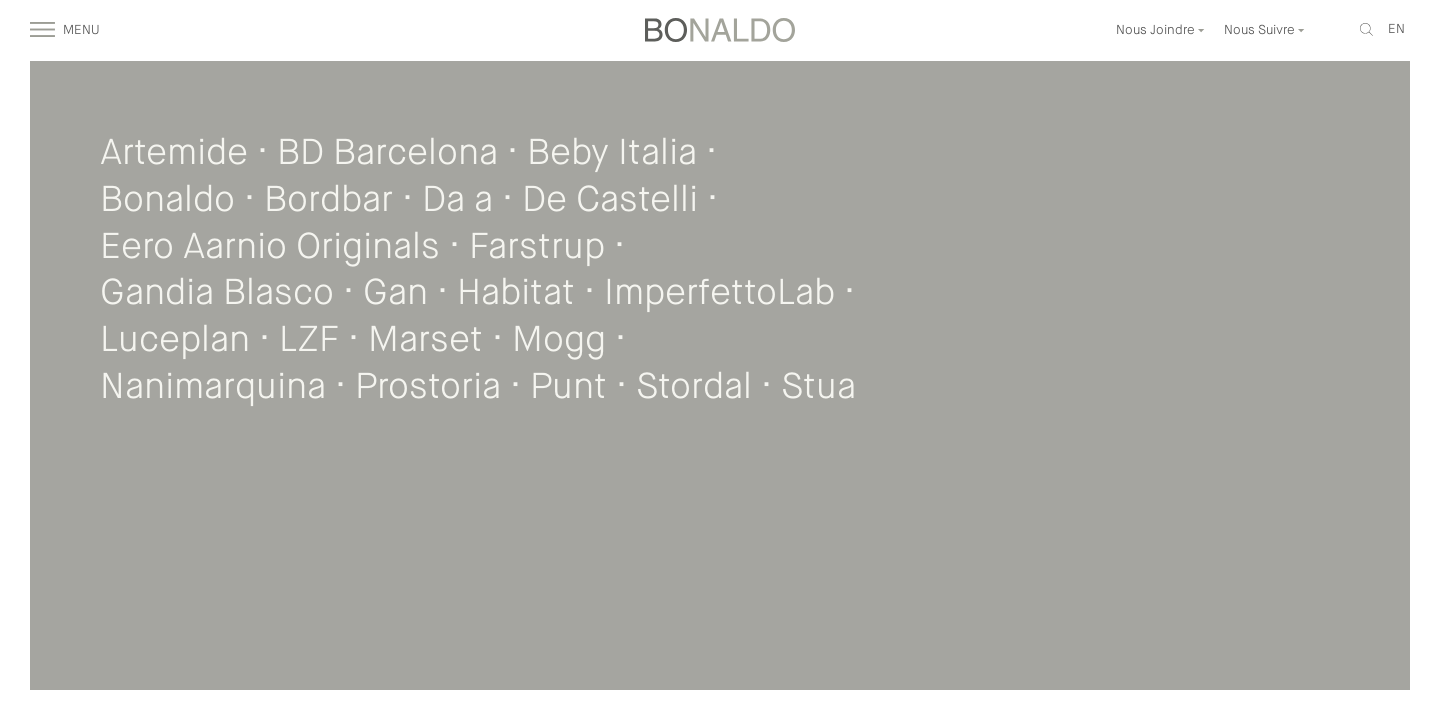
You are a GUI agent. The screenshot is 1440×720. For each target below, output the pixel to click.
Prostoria (428, 388)
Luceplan (175, 341)
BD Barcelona (387, 154)
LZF (309, 341)
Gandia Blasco (217, 294)
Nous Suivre (1264, 30)
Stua (818, 388)
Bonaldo (167, 201)
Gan (395, 294)
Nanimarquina (213, 388)
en (1396, 29)
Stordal (694, 388)
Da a (457, 201)
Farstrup (537, 248)
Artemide (174, 154)
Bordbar (328, 201)
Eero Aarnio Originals (270, 248)
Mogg (559, 341)
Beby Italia (612, 154)
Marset (425, 341)
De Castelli (610, 201)
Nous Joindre (1160, 30)
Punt (568, 388)
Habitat (516, 294)
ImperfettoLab (719, 294)
